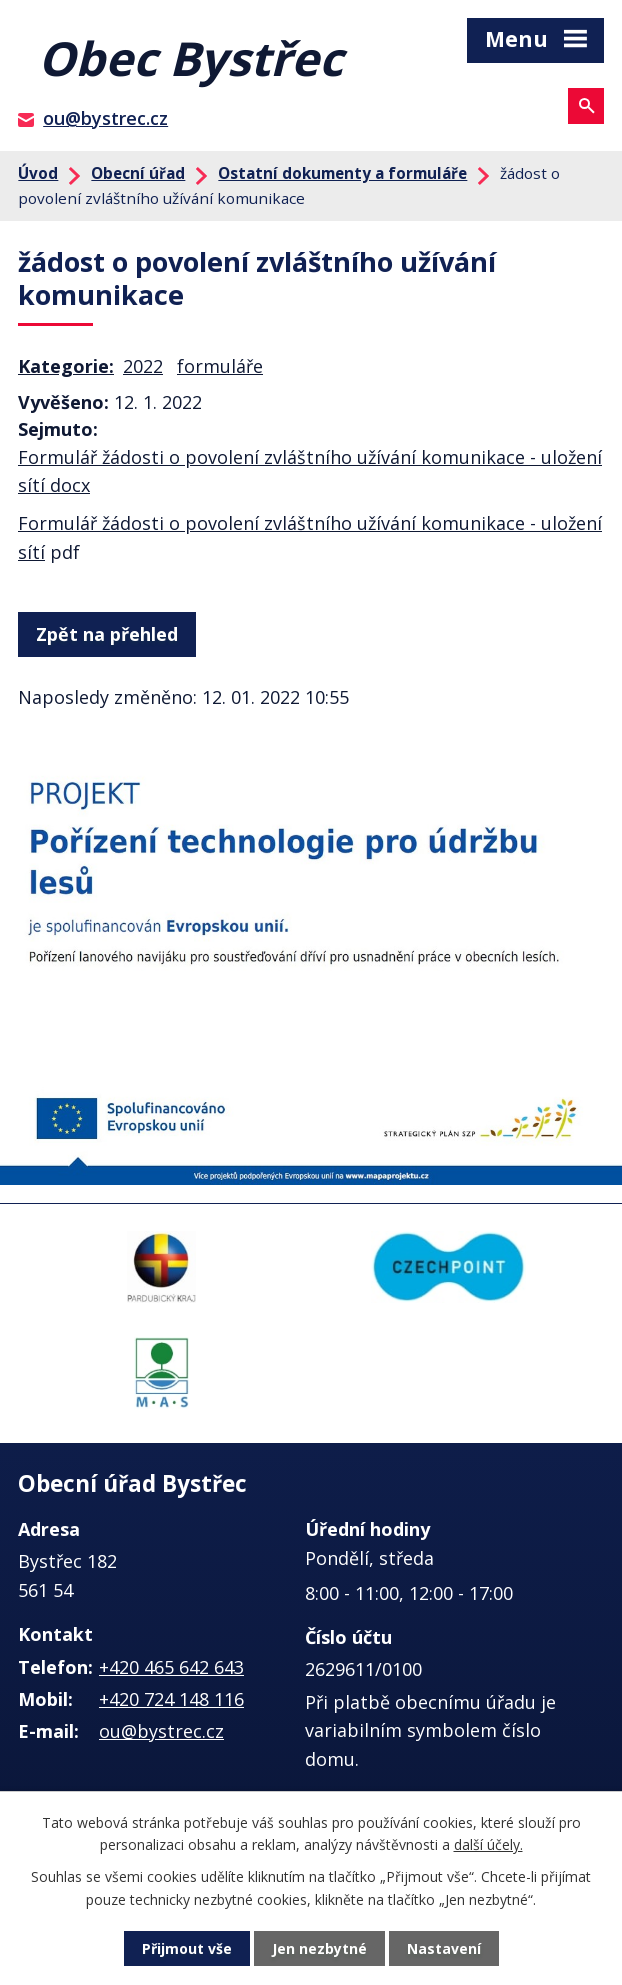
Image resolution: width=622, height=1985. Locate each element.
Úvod (38, 173)
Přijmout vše (187, 1948)
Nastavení (444, 1948)
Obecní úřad (138, 173)
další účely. (488, 1844)
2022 (143, 366)
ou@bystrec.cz (105, 118)
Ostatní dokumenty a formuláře (342, 173)
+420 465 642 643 (171, 1667)
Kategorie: (66, 366)
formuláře (220, 366)
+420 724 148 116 (171, 1699)
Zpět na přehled (107, 634)
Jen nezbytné (319, 1948)
